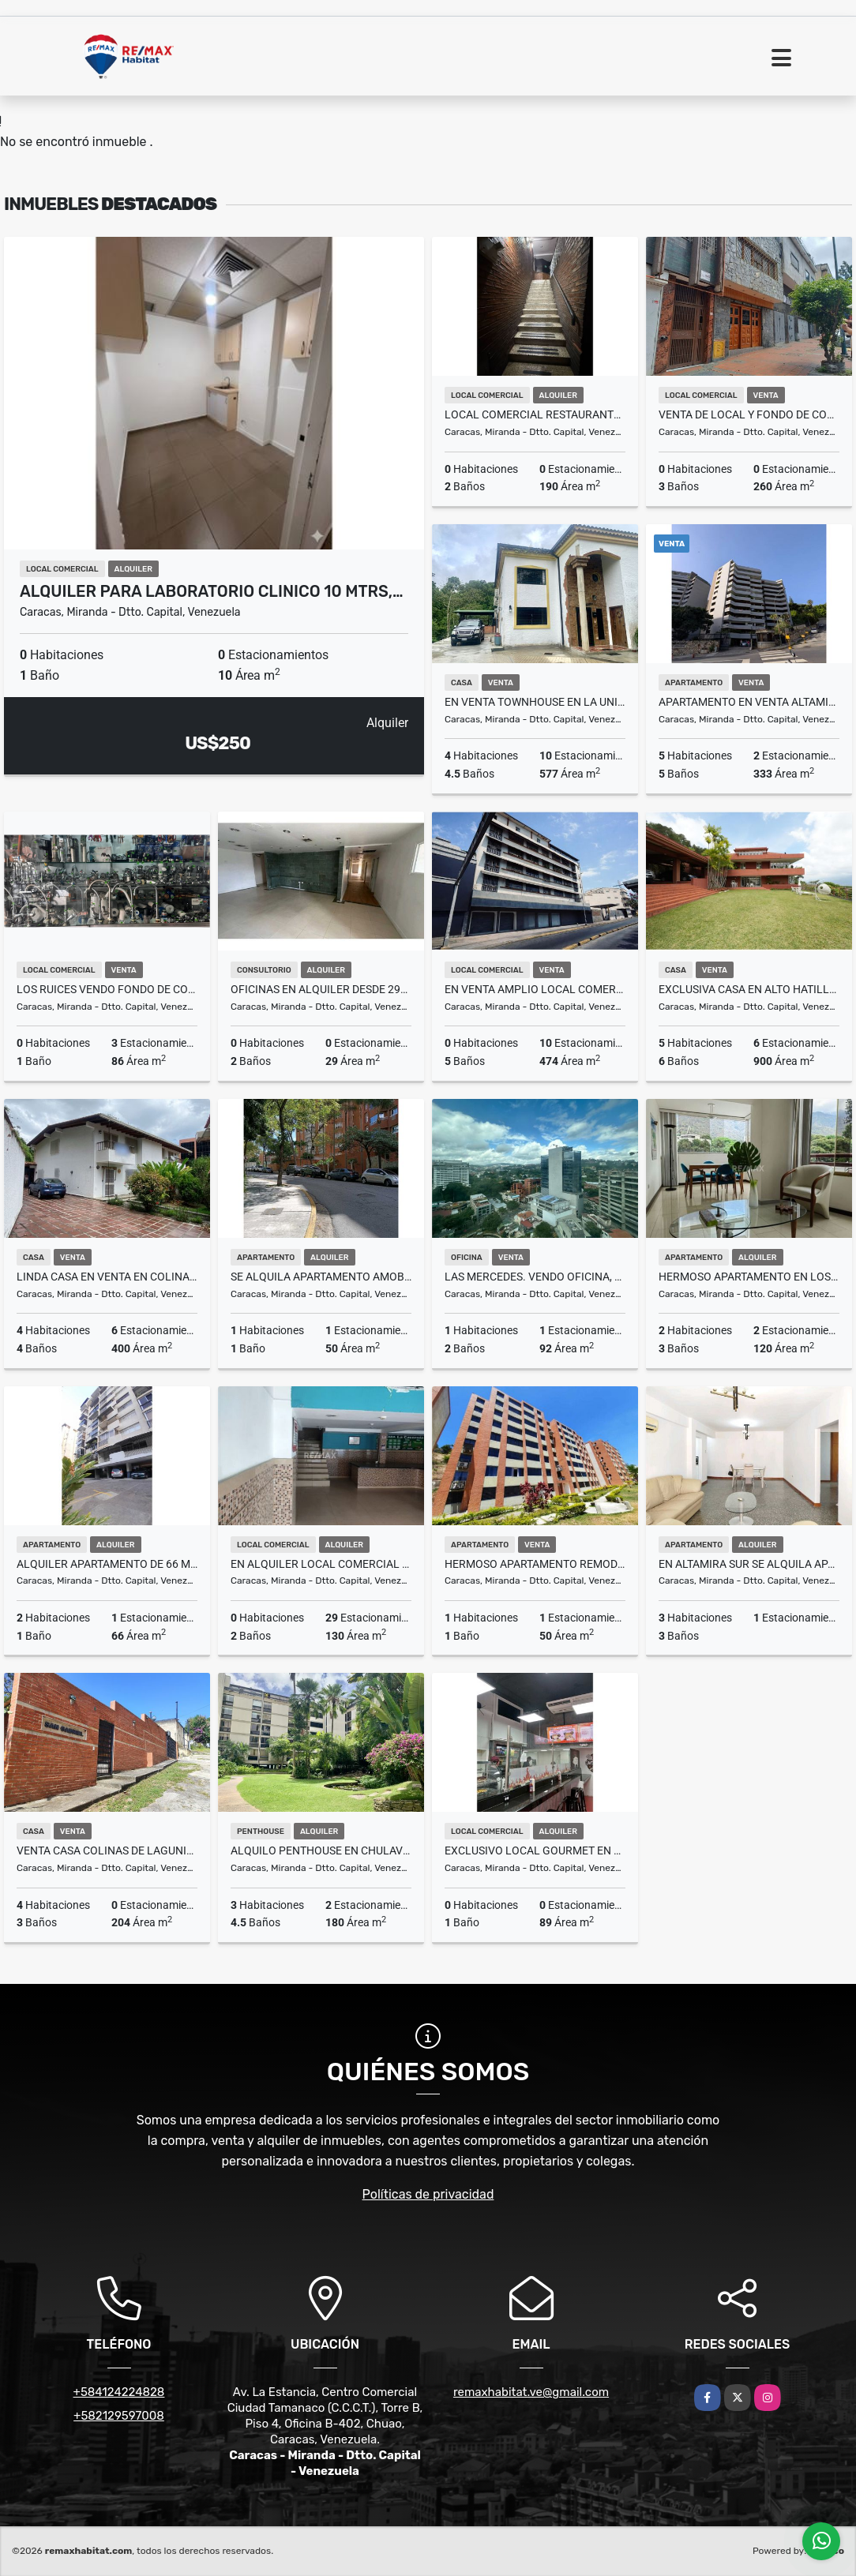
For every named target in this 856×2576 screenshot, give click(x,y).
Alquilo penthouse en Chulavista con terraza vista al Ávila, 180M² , (321, 1850)
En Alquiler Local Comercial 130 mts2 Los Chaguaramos (321, 1564)
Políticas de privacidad (428, 2194)
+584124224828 (119, 2392)
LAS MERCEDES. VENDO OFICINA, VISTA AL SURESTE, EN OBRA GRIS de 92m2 (535, 1276)
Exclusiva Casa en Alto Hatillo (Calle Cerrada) (749, 989)
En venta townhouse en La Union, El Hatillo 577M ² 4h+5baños (535, 702)
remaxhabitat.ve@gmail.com (531, 2392)
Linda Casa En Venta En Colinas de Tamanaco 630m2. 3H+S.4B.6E (107, 1276)
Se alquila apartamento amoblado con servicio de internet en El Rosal (321, 1276)
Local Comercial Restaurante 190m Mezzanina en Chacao (535, 414)
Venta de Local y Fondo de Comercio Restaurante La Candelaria (749, 414)
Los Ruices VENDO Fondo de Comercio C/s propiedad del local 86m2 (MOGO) (107, 989)
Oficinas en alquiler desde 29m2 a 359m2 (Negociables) (321, 989)
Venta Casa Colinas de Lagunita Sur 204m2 (107, 1850)
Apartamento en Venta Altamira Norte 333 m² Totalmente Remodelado (749, 702)
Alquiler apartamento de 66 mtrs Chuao (107, 1564)
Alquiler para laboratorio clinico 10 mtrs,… (212, 591)
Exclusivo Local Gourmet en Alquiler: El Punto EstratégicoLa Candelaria (535, 1850)
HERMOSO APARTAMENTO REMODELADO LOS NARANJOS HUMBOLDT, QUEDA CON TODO (535, 1564)
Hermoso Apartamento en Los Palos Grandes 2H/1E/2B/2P (749, 1276)
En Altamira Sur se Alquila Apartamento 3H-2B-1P (749, 1564)
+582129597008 (118, 2416)
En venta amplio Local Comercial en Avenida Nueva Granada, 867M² (535, 989)
